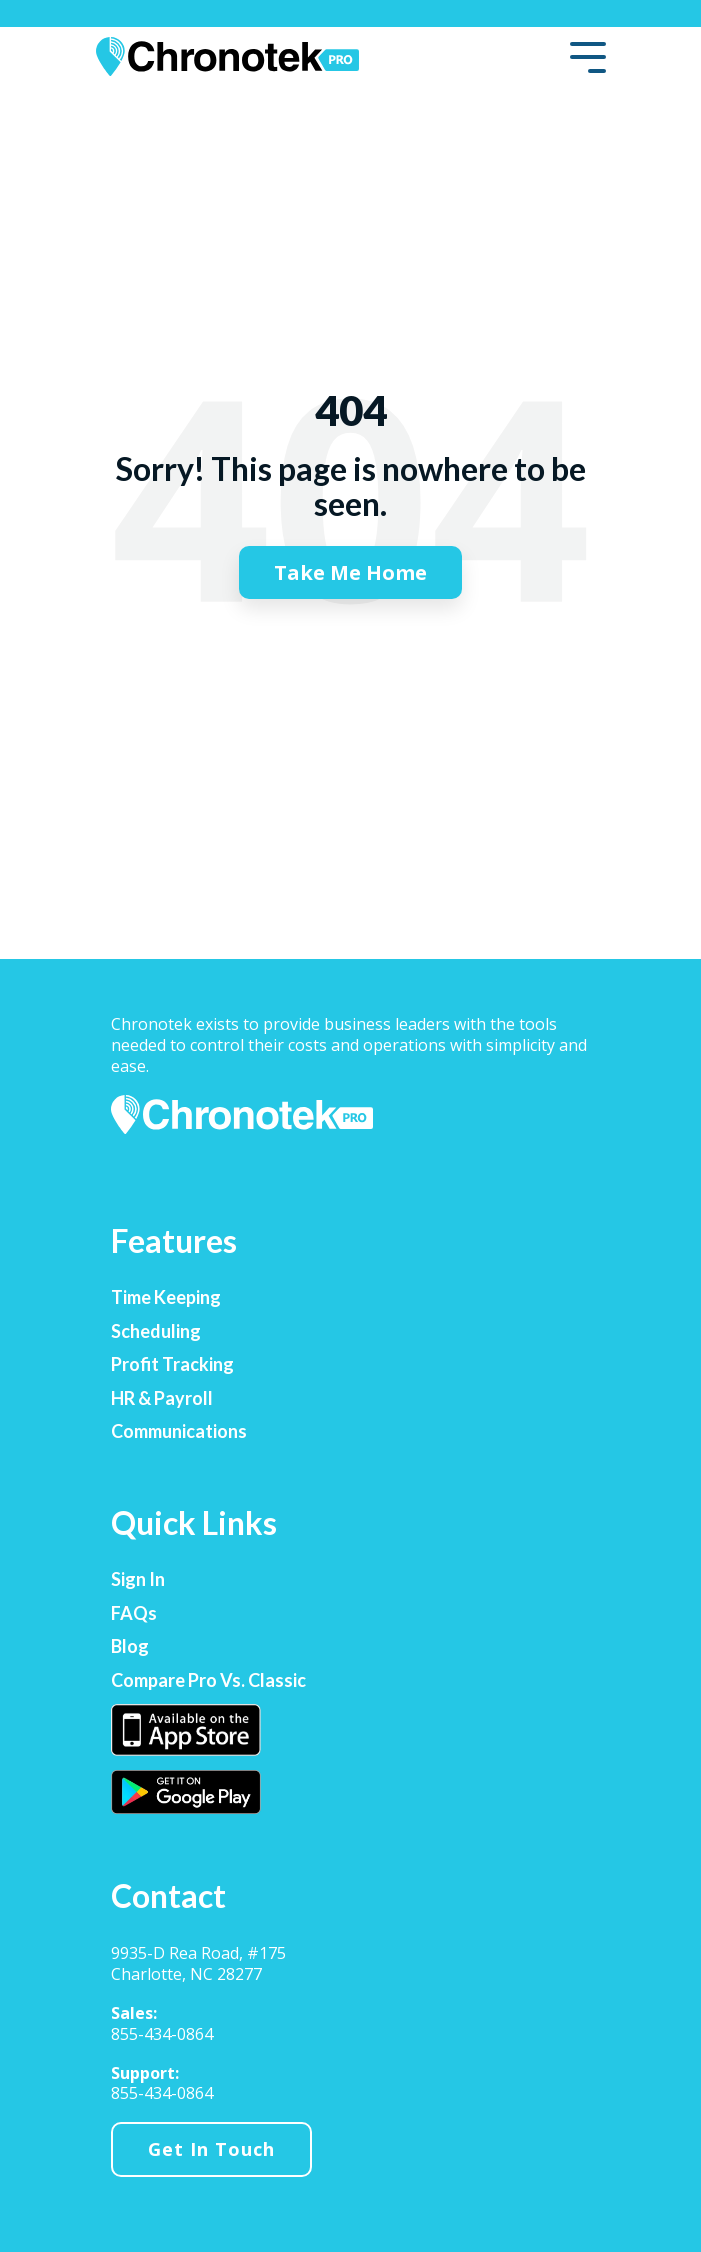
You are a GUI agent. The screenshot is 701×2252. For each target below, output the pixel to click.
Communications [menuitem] (179, 1431)
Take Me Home (350, 572)
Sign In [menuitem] (138, 1579)
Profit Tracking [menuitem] (172, 1364)
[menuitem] (186, 1730)
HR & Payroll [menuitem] (162, 1398)
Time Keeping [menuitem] (166, 1297)
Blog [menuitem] (130, 1646)
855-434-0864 (162, 2034)
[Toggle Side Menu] (588, 55)
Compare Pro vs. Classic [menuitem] (208, 1680)
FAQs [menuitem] (134, 1613)
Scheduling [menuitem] (156, 1331)
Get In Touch (211, 2149)
